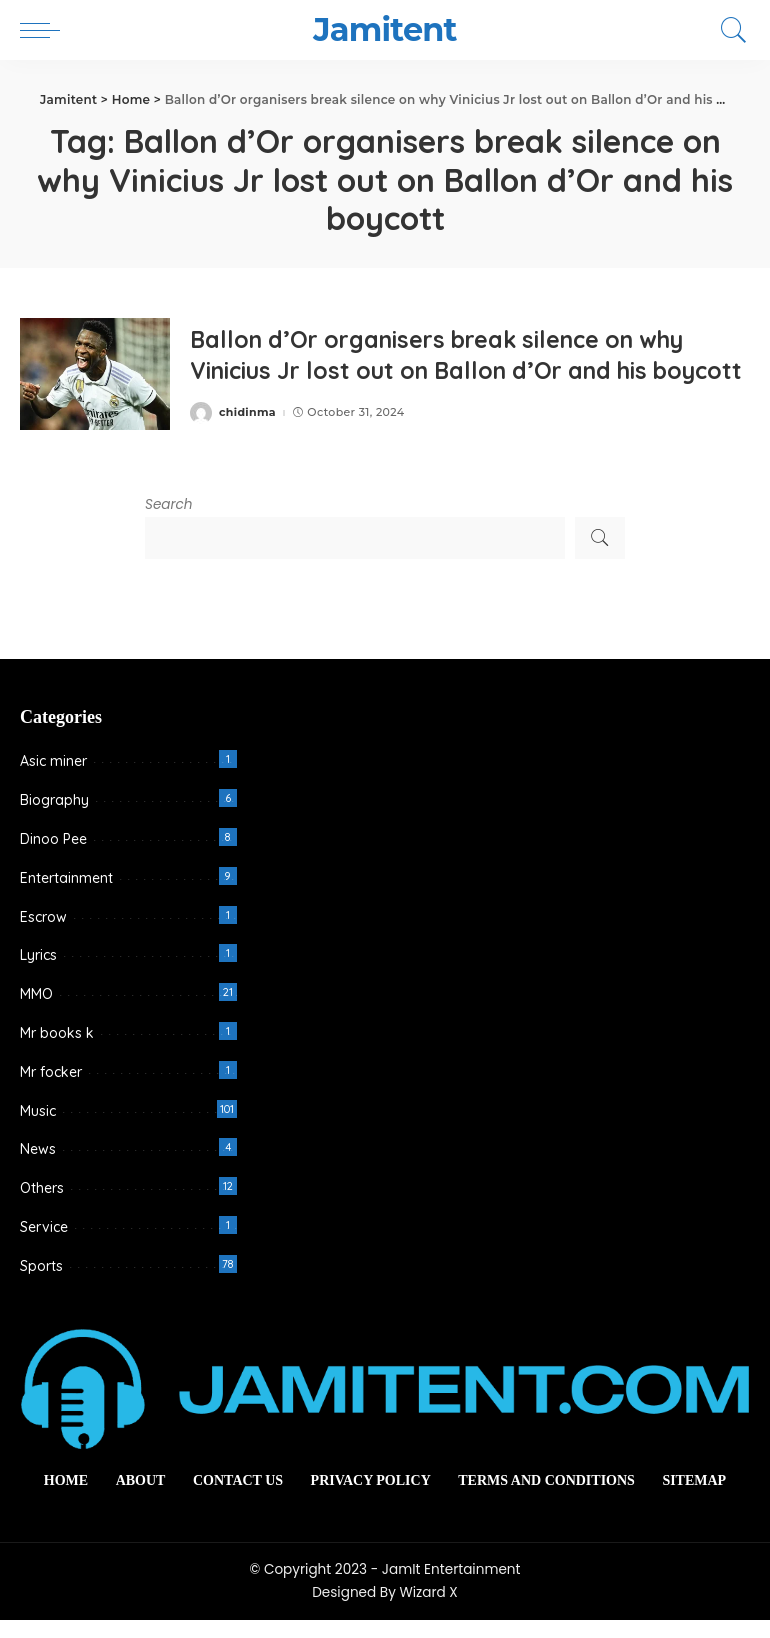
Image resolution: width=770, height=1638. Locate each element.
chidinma (247, 437)
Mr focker (51, 1090)
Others (42, 1206)
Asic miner (53, 779)
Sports (41, 1284)
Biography (54, 818)
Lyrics (38, 973)
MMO (36, 1012)
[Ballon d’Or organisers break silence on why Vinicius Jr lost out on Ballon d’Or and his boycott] (95, 383)
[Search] (729, 30)
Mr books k (57, 1051)
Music (38, 1129)
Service (44, 1245)
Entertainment (66, 896)
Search (169, 522)
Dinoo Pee (53, 857)
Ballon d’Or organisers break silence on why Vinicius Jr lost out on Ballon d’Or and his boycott (450, 364)
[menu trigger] (45, 30)
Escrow (43, 935)
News (38, 1167)
